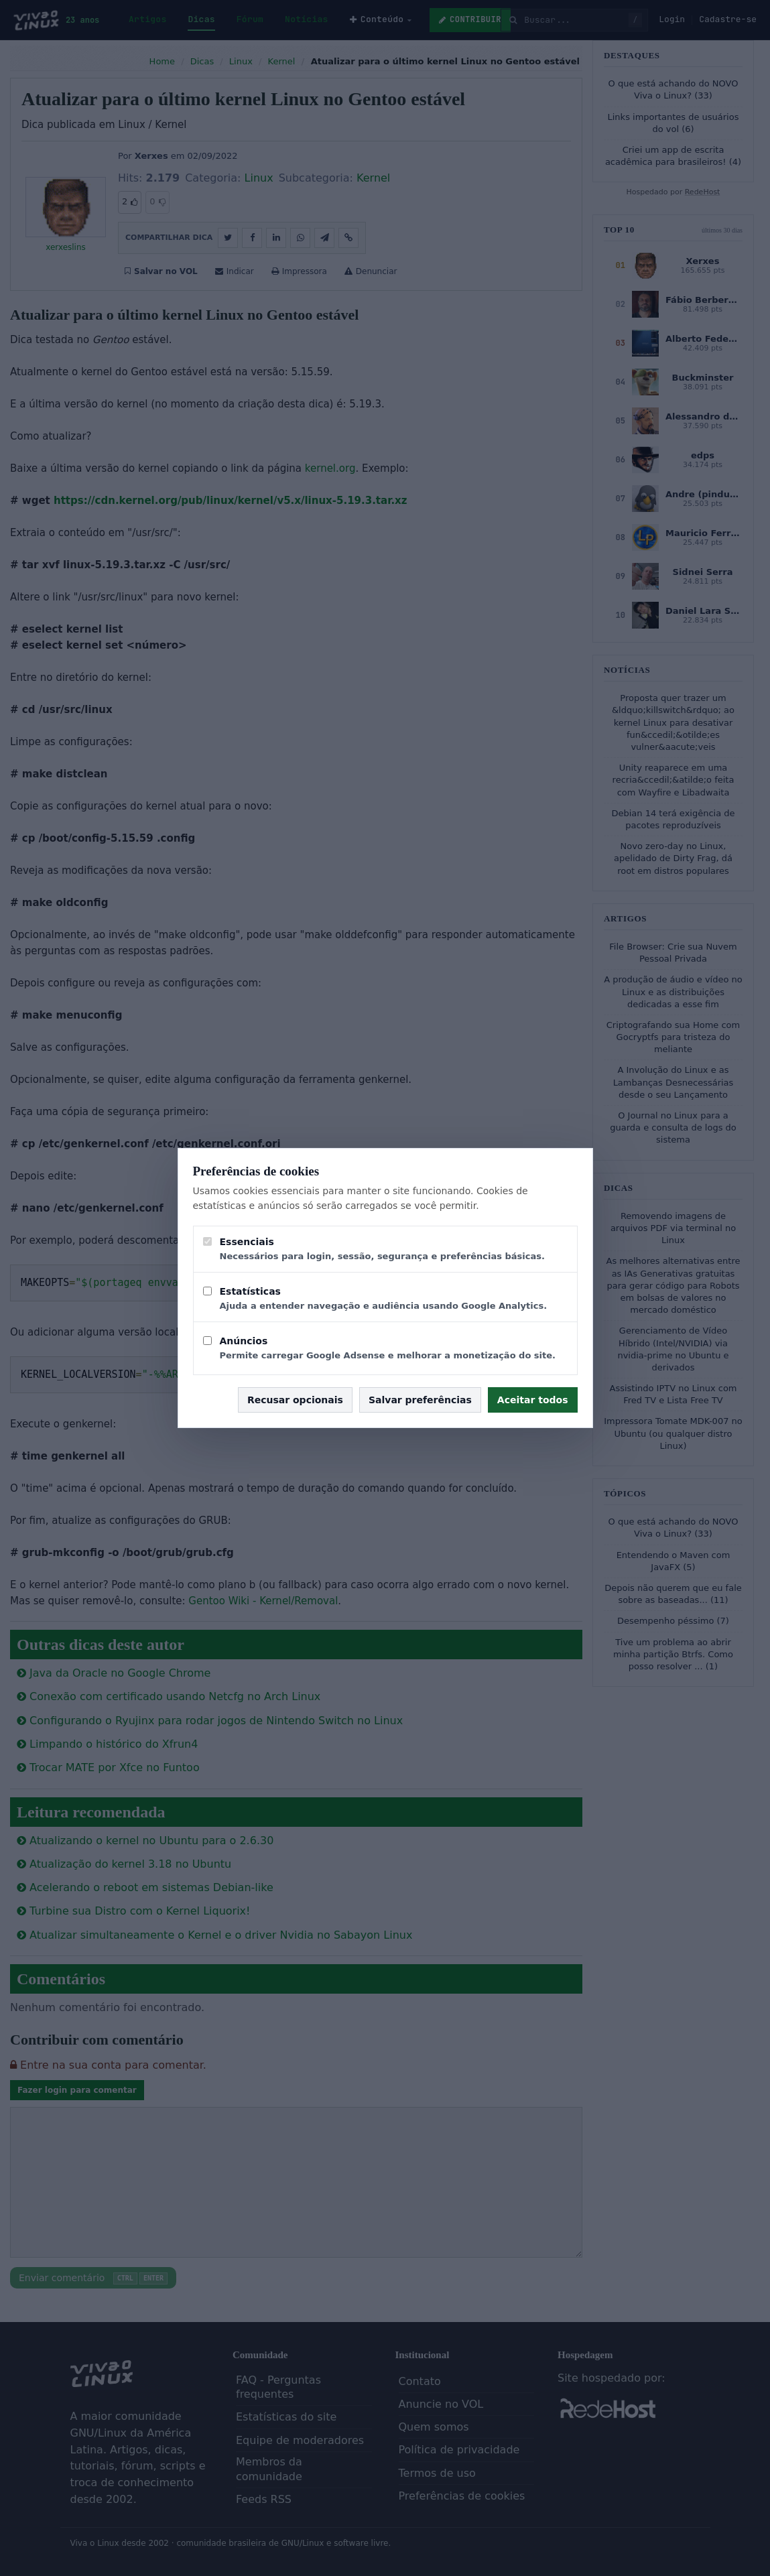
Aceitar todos (532, 1400)
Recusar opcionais (295, 1400)
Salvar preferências (420, 1400)
